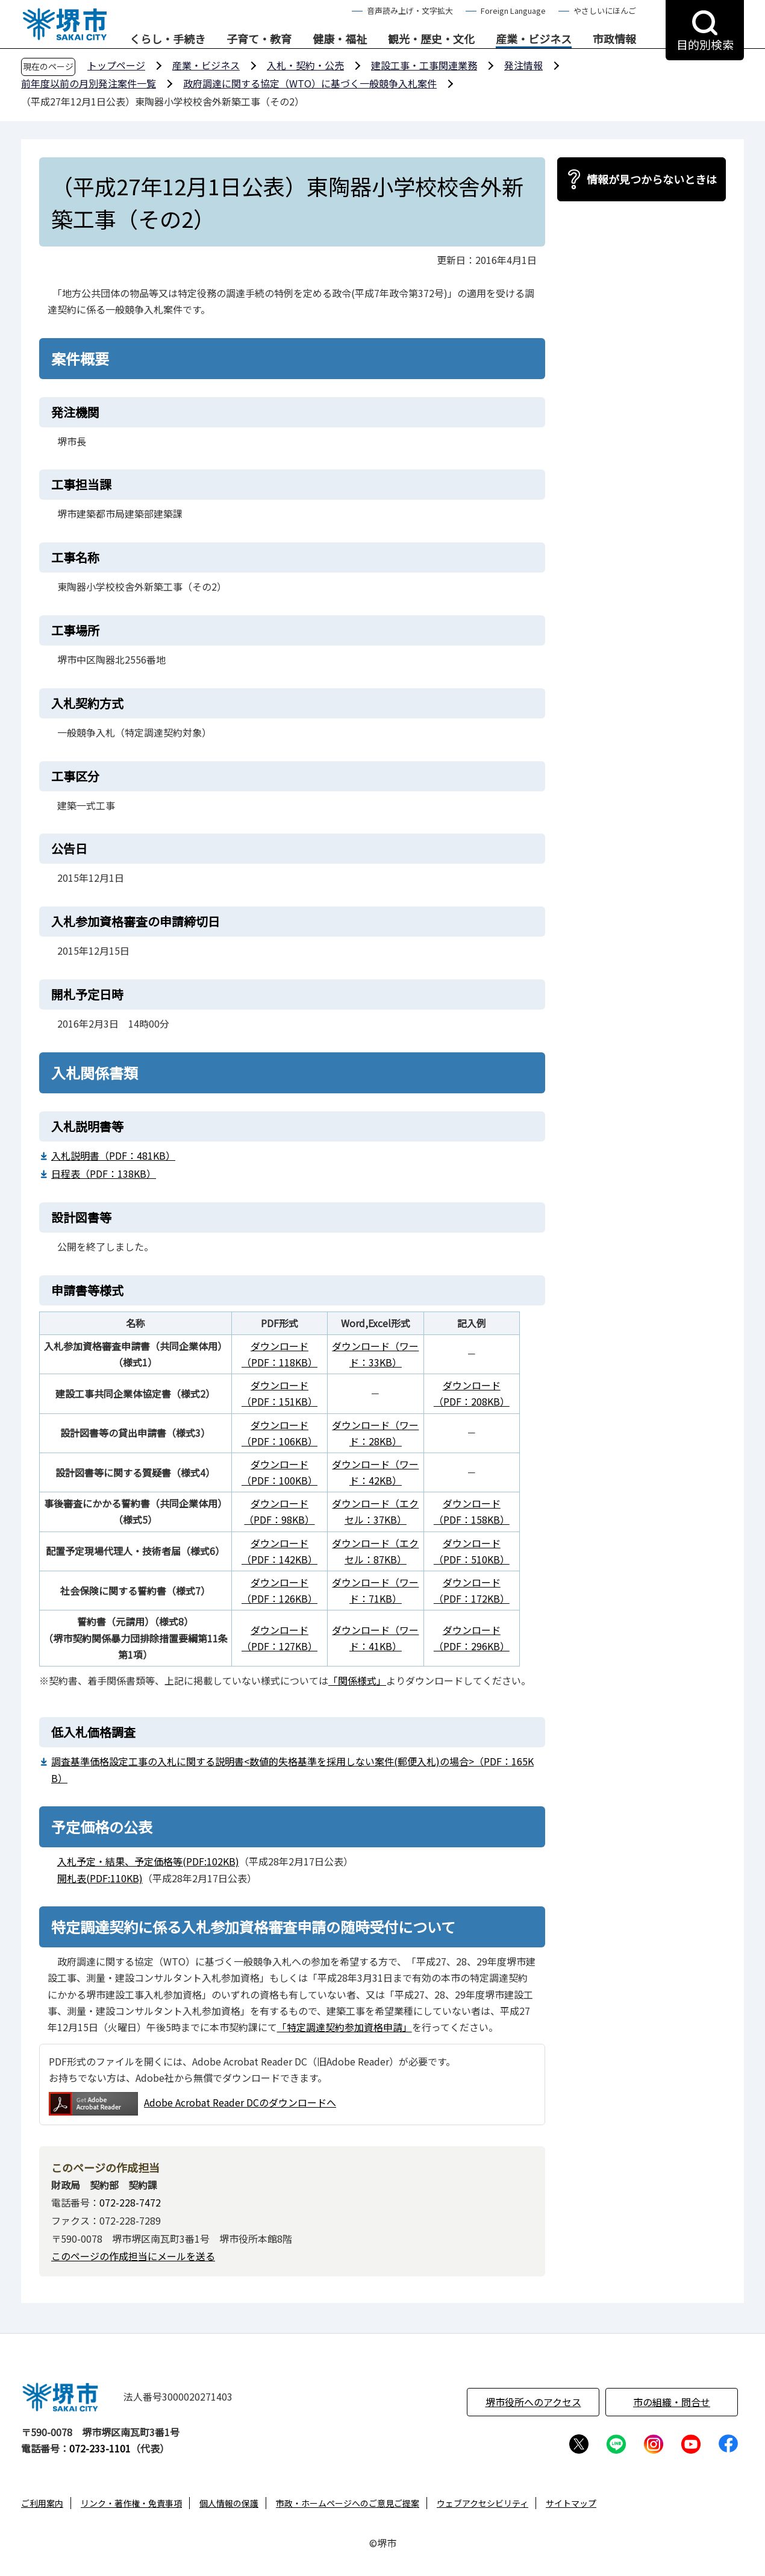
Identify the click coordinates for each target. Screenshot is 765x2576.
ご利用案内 (42, 2503)
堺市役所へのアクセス (533, 2402)
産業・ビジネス (534, 39)
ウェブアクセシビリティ (482, 2503)
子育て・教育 (259, 39)
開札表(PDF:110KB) (100, 1878)
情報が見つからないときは (652, 179)
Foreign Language (513, 10)
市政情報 (614, 39)
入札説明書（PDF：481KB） (113, 1155)
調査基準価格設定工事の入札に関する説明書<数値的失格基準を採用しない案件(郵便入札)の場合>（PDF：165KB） (292, 1769)
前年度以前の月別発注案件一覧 (88, 83)
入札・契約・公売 (305, 65)
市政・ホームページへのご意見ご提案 (347, 2503)
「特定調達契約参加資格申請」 (344, 2027)
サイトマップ (571, 2503)
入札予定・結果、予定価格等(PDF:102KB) (148, 1861)
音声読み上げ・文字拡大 (410, 10)
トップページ (116, 65)
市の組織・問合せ (671, 2402)
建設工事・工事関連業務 (424, 65)
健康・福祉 (340, 39)
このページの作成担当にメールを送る (133, 2256)
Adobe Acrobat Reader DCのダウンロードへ (192, 2104)
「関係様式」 (357, 1680)
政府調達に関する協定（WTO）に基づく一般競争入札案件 (310, 83)
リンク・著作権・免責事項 (131, 2503)
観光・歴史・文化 (431, 39)
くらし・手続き (167, 39)
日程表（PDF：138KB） (103, 1173)
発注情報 (523, 65)
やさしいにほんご (604, 10)
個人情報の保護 (228, 2503)
